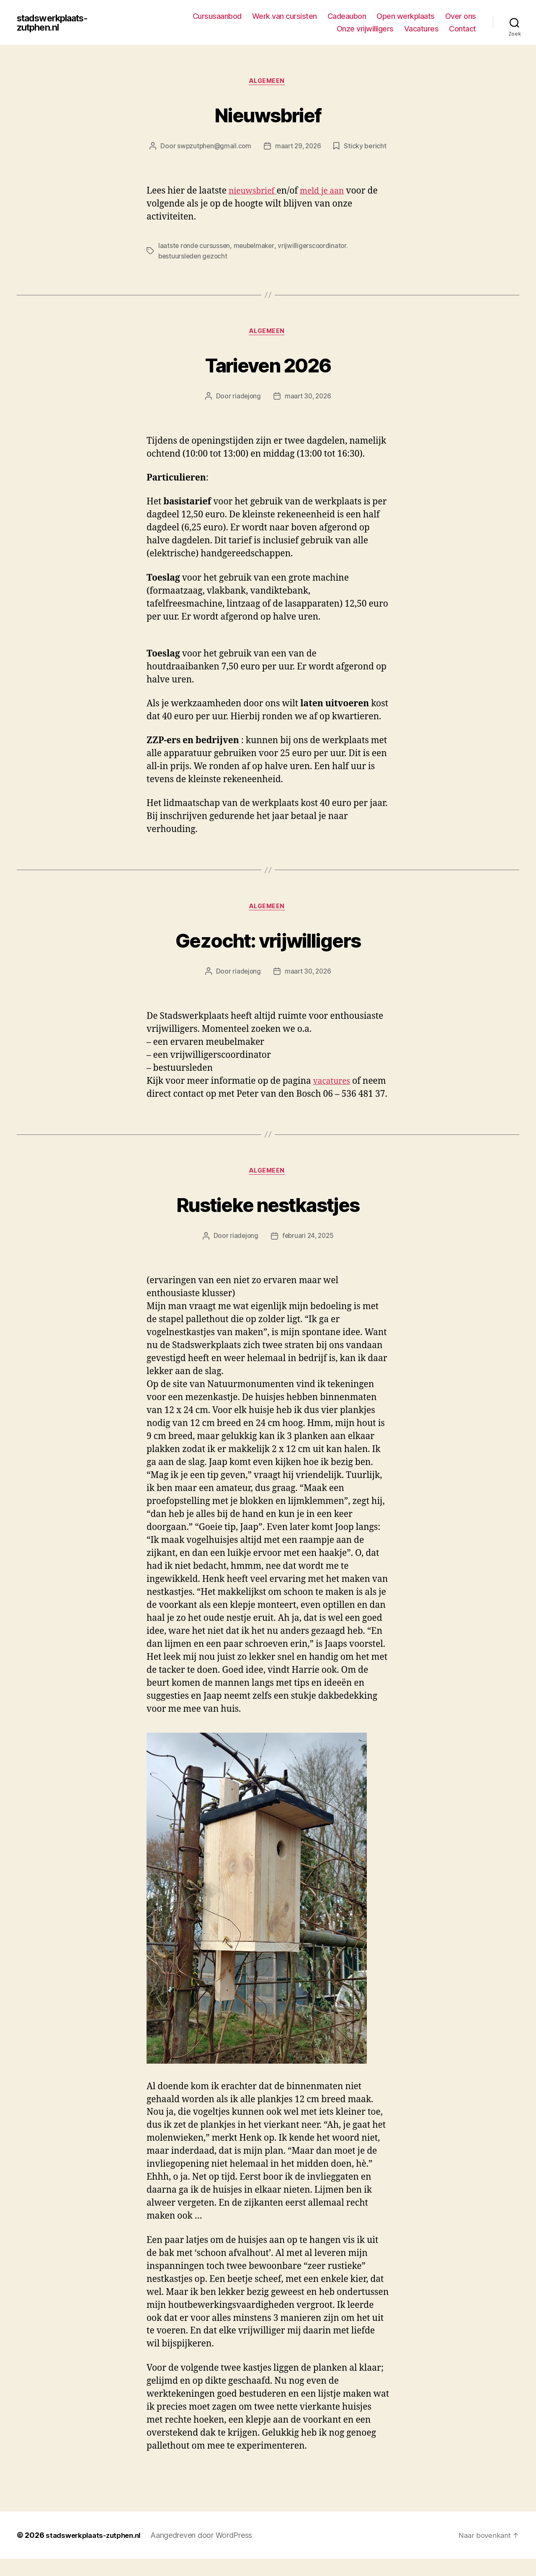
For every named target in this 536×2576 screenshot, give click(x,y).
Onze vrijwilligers (365, 28)
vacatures (333, 1084)
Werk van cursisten (284, 16)
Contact (462, 28)
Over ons (460, 16)
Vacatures (421, 28)
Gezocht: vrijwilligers (268, 941)
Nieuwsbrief (268, 114)
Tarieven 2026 (268, 365)
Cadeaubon (346, 16)
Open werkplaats (405, 16)
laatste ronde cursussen (195, 247)
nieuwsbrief (255, 192)
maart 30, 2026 (308, 398)
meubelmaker (256, 247)
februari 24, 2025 (308, 1253)
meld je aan (329, 192)
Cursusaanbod (217, 16)
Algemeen (267, 82)
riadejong (245, 398)
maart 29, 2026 (299, 147)
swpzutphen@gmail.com (213, 147)
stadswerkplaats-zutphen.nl (57, 23)
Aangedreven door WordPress (209, 2552)
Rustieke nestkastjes (268, 1220)
